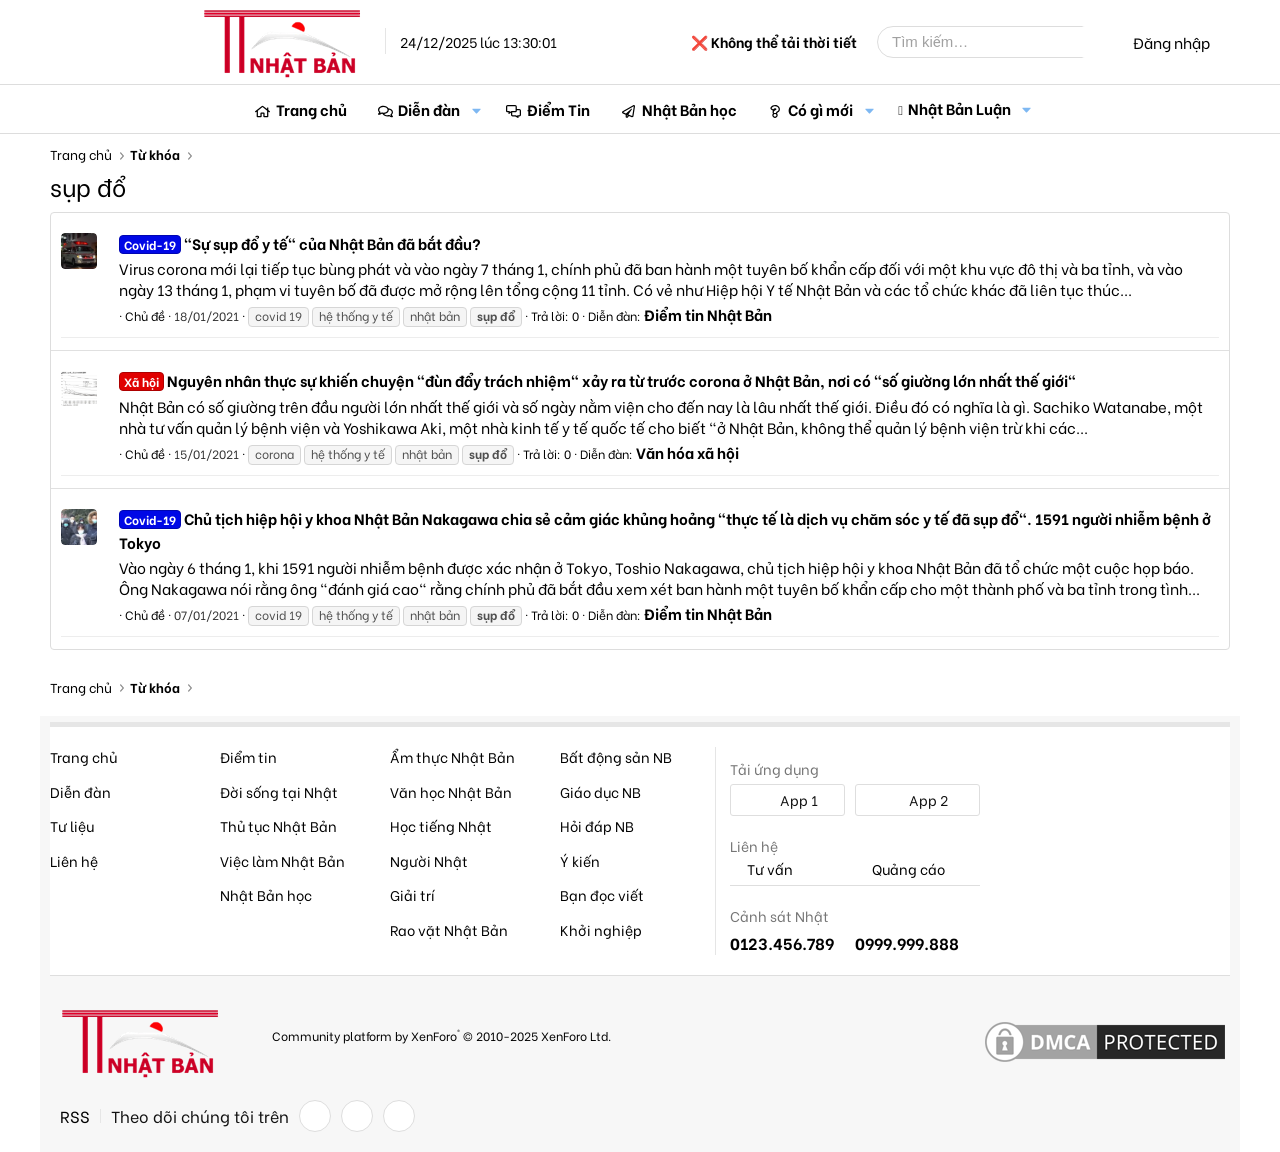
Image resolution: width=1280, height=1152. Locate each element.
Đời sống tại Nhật (279, 791)
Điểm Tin (558, 109)
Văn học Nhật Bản (451, 791)
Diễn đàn (429, 109)
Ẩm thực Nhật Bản (452, 756)
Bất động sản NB (616, 756)
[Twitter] (357, 1116)
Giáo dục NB (600, 791)
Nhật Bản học (689, 109)
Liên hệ (74, 860)
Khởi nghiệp (601, 929)
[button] (476, 109)
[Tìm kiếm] (995, 42)
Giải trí (412, 894)
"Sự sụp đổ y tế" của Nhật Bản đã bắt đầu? (300, 243)
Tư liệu (72, 825)
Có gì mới (820, 109)
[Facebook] (315, 1116)
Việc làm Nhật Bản (282, 860)
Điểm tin (248, 756)
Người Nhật (429, 860)
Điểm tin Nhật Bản (708, 314)
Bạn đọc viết (602, 894)
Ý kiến (580, 860)
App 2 (917, 799)
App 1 (788, 799)
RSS (75, 1116)
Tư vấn (761, 869)
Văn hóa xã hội (687, 452)
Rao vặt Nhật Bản (449, 929)
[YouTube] (399, 1116)
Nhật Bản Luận (959, 108)
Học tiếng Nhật (441, 825)
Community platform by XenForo (441, 1034)
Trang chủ (311, 109)
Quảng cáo (900, 869)
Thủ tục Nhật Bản (278, 825)
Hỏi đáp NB (597, 825)
